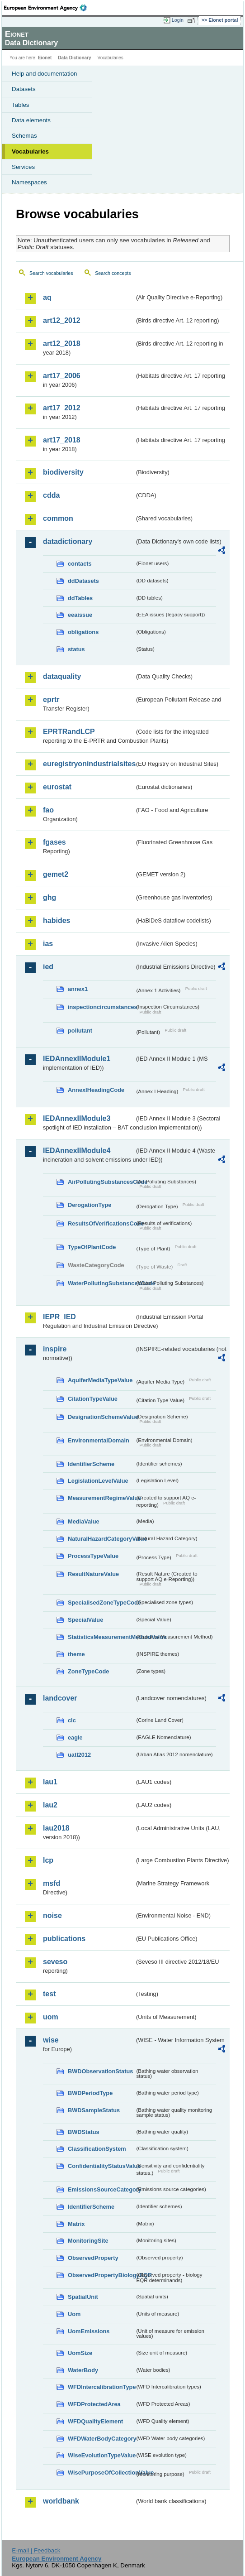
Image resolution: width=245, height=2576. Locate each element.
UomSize (80, 2353)
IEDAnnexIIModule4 (76, 1150)
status (76, 649)
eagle (75, 1737)
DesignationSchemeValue (101, 1416)
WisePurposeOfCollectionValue (101, 2472)
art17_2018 (61, 440)
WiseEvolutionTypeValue (101, 2455)
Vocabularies (30, 151)
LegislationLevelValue (98, 1480)
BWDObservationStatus (100, 2071)
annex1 (78, 988)
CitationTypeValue (93, 1398)
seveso (55, 1962)
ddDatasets (83, 580)
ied (48, 967)
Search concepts (113, 273)
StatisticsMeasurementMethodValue (101, 1637)
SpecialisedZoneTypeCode (101, 1602)
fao (48, 810)
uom (50, 2017)
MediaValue (83, 1521)
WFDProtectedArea (94, 2404)
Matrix (76, 2223)
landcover (60, 1698)
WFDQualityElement (95, 2421)
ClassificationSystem (97, 2148)
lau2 (50, 1805)
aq (47, 297)
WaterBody (83, 2370)
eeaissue (80, 614)
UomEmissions (88, 2331)
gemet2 (55, 874)
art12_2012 (61, 320)
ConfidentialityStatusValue (101, 2166)
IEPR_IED (59, 1317)
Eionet (45, 57)
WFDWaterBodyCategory (101, 2438)
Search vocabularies (51, 273)
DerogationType (89, 1204)
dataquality (62, 676)
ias (48, 943)
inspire (54, 1349)
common (58, 518)
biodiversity (63, 472)
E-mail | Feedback (36, 2550)
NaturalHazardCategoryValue (101, 1538)
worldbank (61, 2501)
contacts (80, 563)
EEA (48, 7)
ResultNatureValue (93, 1574)
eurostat (57, 787)
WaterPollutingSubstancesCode (101, 1283)
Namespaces (29, 182)
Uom (74, 2314)
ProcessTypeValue (93, 1555)
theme (76, 1654)
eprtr (51, 699)
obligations (83, 632)
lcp (48, 1860)
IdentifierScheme (91, 1464)
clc (72, 1720)
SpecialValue (85, 1619)
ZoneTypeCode (88, 1671)
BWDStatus (83, 2132)
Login (178, 20)
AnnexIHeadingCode (96, 1089)
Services (23, 166)
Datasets (24, 89)
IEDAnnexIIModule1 (76, 1058)
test (49, 1994)
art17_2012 (61, 408)
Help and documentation (44, 73)
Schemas (24, 135)
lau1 (50, 1782)
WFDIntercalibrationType (101, 2387)
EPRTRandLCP (69, 731)
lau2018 (56, 1828)
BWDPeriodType (90, 2093)
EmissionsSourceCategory (101, 2189)
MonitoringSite (88, 2240)
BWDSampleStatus (94, 2110)
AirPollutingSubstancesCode (101, 1181)
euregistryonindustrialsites (88, 764)
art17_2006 (61, 376)
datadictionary (67, 541)
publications (64, 1938)
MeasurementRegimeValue (101, 1498)
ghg (49, 897)
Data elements (31, 120)
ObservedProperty (93, 2257)
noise (52, 1915)
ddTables (80, 598)
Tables (20, 104)
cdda (51, 495)
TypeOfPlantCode (92, 1247)
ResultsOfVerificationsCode (101, 1223)
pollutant (80, 1030)
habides (56, 920)
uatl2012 (79, 1754)
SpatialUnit (83, 2296)
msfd (51, 1883)
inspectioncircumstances (101, 1007)
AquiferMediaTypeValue (100, 1380)
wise (51, 2040)
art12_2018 (61, 343)
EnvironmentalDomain (98, 1440)
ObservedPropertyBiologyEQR (101, 2275)
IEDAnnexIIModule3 (76, 1118)
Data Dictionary (74, 57)
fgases (54, 842)
